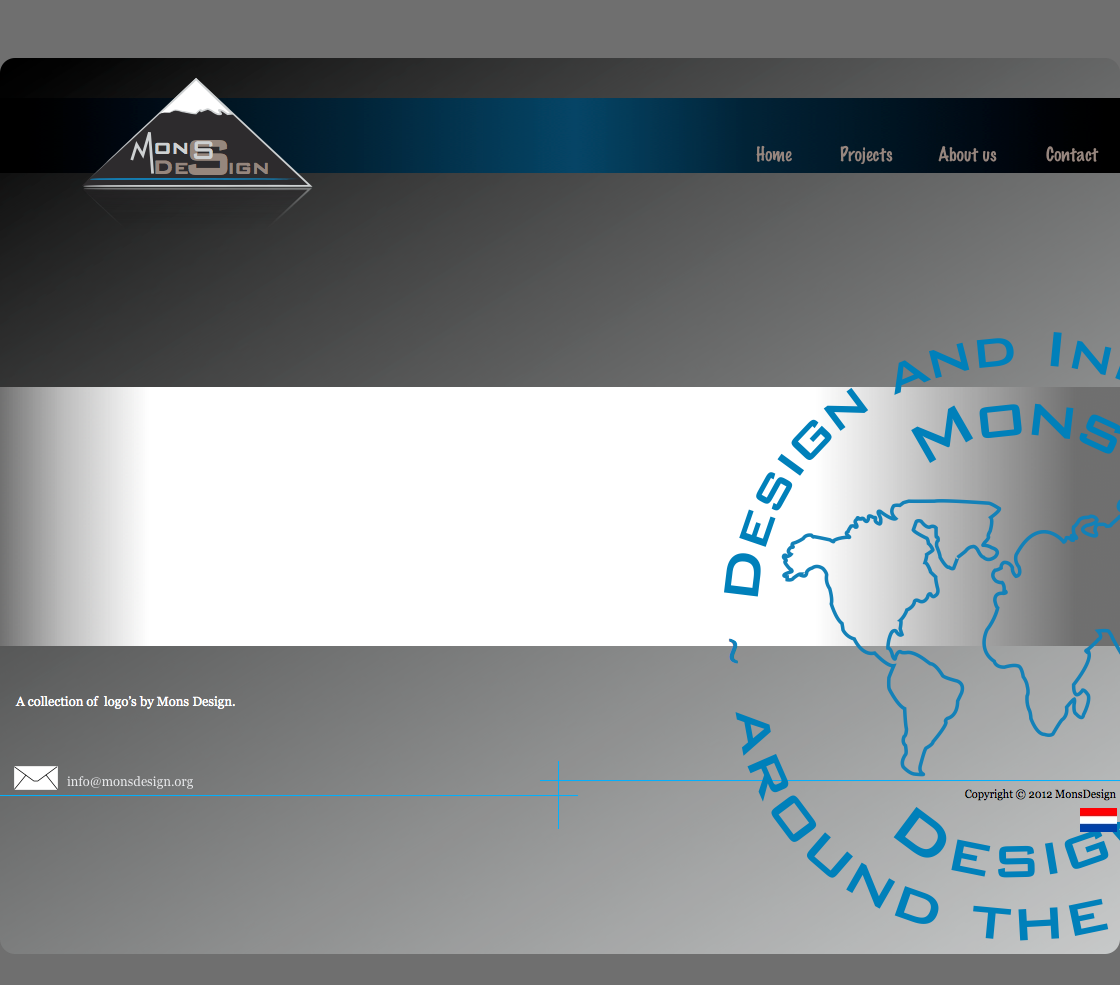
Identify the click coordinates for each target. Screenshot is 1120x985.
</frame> (456, 516)
